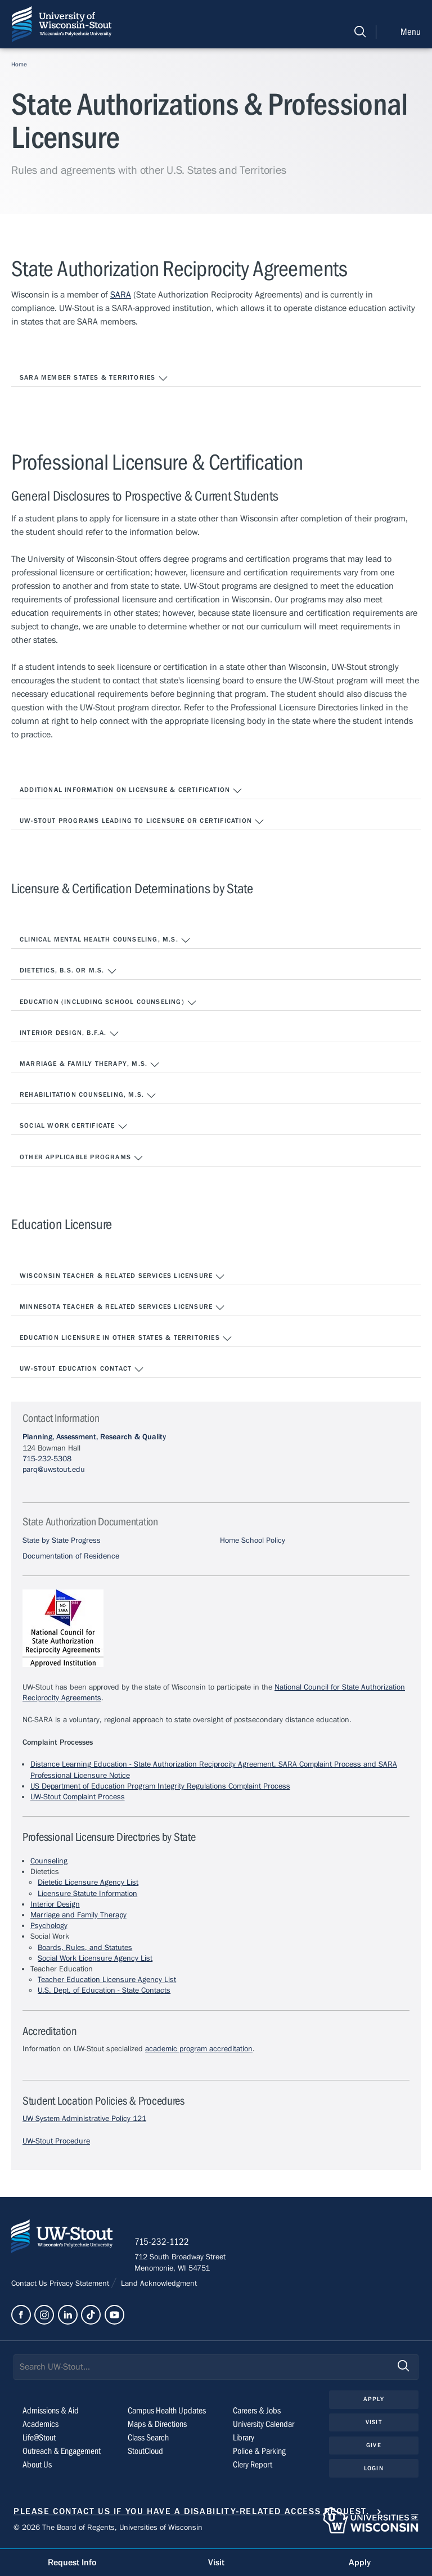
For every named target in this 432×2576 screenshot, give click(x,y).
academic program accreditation (199, 2048)
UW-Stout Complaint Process (77, 1797)
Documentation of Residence (70, 1556)
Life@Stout (39, 2438)
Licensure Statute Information (87, 1893)
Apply (373, 2399)
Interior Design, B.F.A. (69, 1034)
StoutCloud (145, 2452)
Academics (40, 2425)
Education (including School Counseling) (108, 1003)
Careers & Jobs (257, 2411)
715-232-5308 (46, 1458)
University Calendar (263, 2425)
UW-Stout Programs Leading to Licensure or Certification (142, 822)
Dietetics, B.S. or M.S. (68, 971)
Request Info (72, 2562)
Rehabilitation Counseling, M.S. (88, 1096)
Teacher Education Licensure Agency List (107, 1979)
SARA (120, 295)
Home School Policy (252, 1540)
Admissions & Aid (50, 2411)
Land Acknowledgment (158, 2284)
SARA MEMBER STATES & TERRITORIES (94, 378)
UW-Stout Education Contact (82, 1369)
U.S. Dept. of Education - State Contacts (104, 1990)
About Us (37, 2465)
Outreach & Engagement (61, 2452)
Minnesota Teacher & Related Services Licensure (122, 1308)
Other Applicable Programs (81, 1158)
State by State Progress (61, 1540)
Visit (374, 2422)
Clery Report (252, 2465)
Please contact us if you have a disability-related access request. (192, 2512)
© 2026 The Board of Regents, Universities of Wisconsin (108, 2528)
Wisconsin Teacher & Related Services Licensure (122, 1277)
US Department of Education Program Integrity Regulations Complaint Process (160, 1786)
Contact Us (30, 2284)
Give (373, 2445)
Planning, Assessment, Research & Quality (94, 1437)
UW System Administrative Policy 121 (84, 2118)
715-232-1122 (163, 2242)
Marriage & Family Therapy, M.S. (90, 1065)
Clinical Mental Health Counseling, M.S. (105, 940)
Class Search (148, 2438)
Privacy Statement (80, 2284)
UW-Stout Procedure (56, 2141)
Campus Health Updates (167, 2411)
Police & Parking (259, 2452)
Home (19, 64)
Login (374, 2469)
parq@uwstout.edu (53, 1469)
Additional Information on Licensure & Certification (131, 791)
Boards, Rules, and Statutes (85, 1947)
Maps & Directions (157, 2425)
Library (243, 2438)
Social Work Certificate (74, 1127)
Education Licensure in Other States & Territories (126, 1339)
